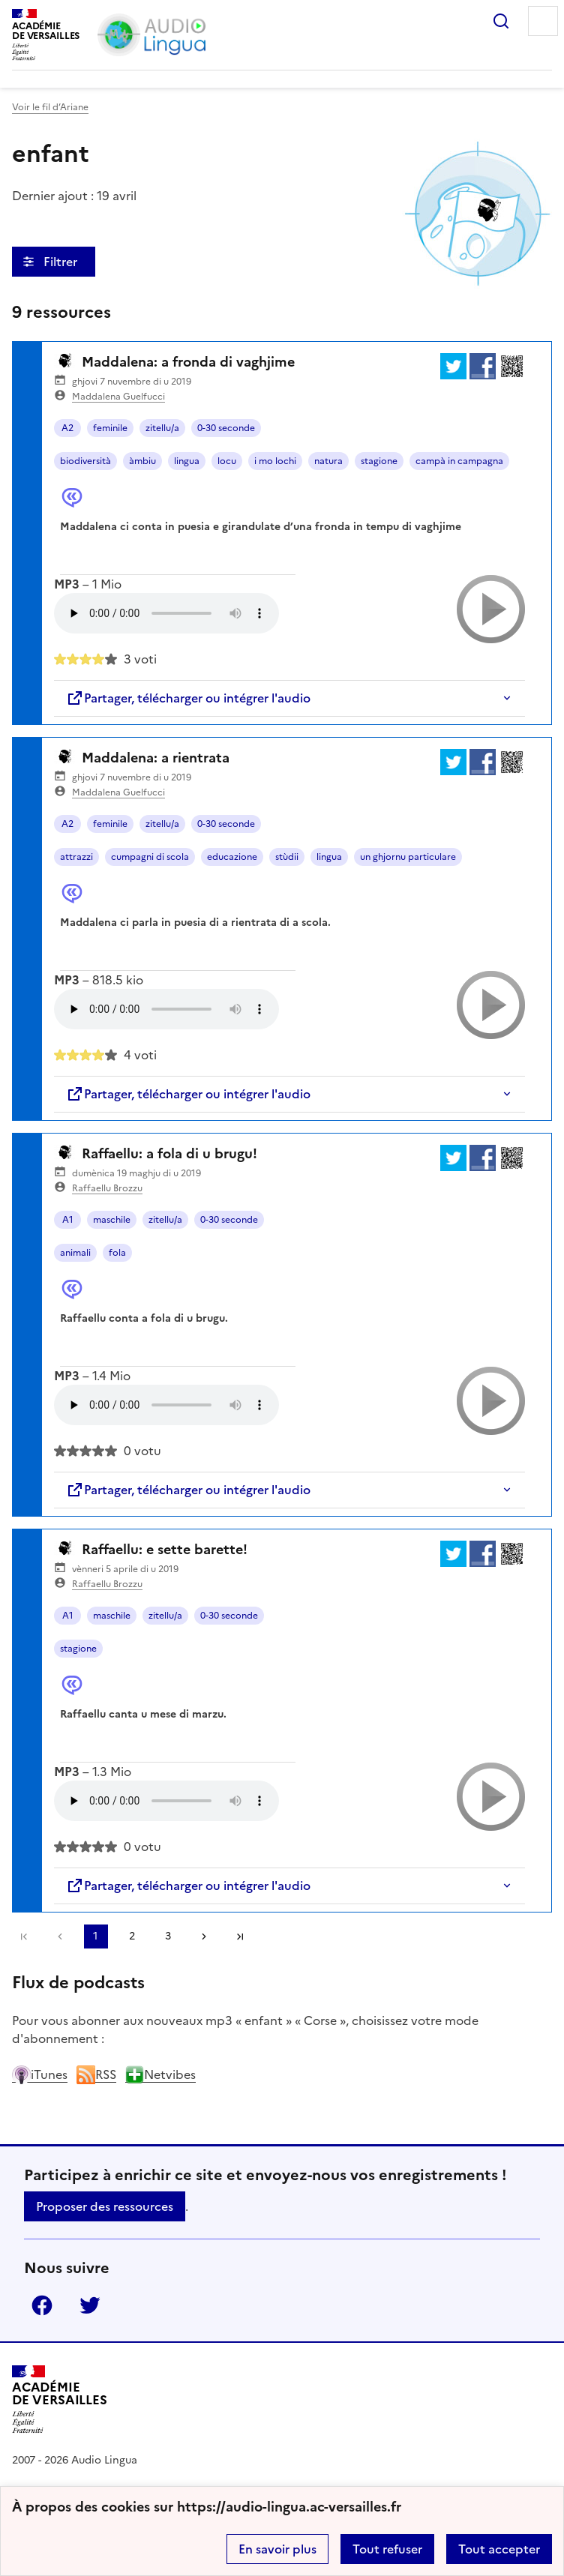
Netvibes (160, 2074)
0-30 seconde (226, 428)
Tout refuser (387, 2549)
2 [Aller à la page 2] (132, 1936)
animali (75, 1253)
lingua (187, 461)
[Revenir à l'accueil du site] (59, 2399)
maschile (111, 1220)
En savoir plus (277, 2549)
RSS (96, 2074)
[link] (60, 1936)
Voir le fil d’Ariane (50, 107)
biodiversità (85, 461)
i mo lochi (275, 461)
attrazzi (76, 857)
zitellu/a (162, 428)
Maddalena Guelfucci (118, 396)
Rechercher (501, 21)
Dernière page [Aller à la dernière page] (240, 1936)
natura (328, 461)
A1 (68, 1220)
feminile (110, 428)
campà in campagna (459, 461)
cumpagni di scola (150, 857)
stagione (379, 461)
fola (117, 1253)
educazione (232, 857)
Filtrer (61, 262)
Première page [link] (24, 1936)
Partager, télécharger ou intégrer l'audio (188, 698)
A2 (68, 428)
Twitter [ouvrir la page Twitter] (90, 2305)
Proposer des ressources (104, 2206)
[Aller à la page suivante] (204, 1936)
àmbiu (142, 461)
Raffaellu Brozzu (107, 1188)
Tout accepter (499, 2549)
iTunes (40, 2074)
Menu (543, 21)
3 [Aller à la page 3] (168, 1936)
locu (227, 461)
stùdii (286, 857)
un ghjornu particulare (408, 857)
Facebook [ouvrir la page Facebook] (42, 2305)
